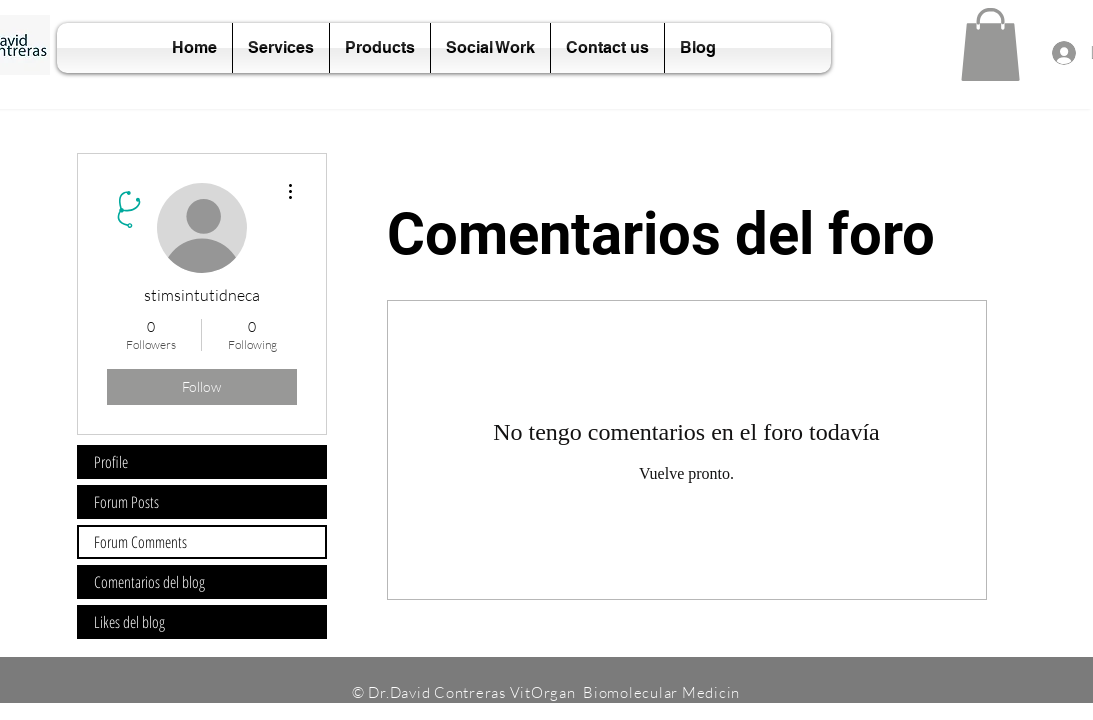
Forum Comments (140, 542)
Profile (111, 462)
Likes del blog (129, 622)
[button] (990, 44)
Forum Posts (126, 502)
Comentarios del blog (149, 582)
